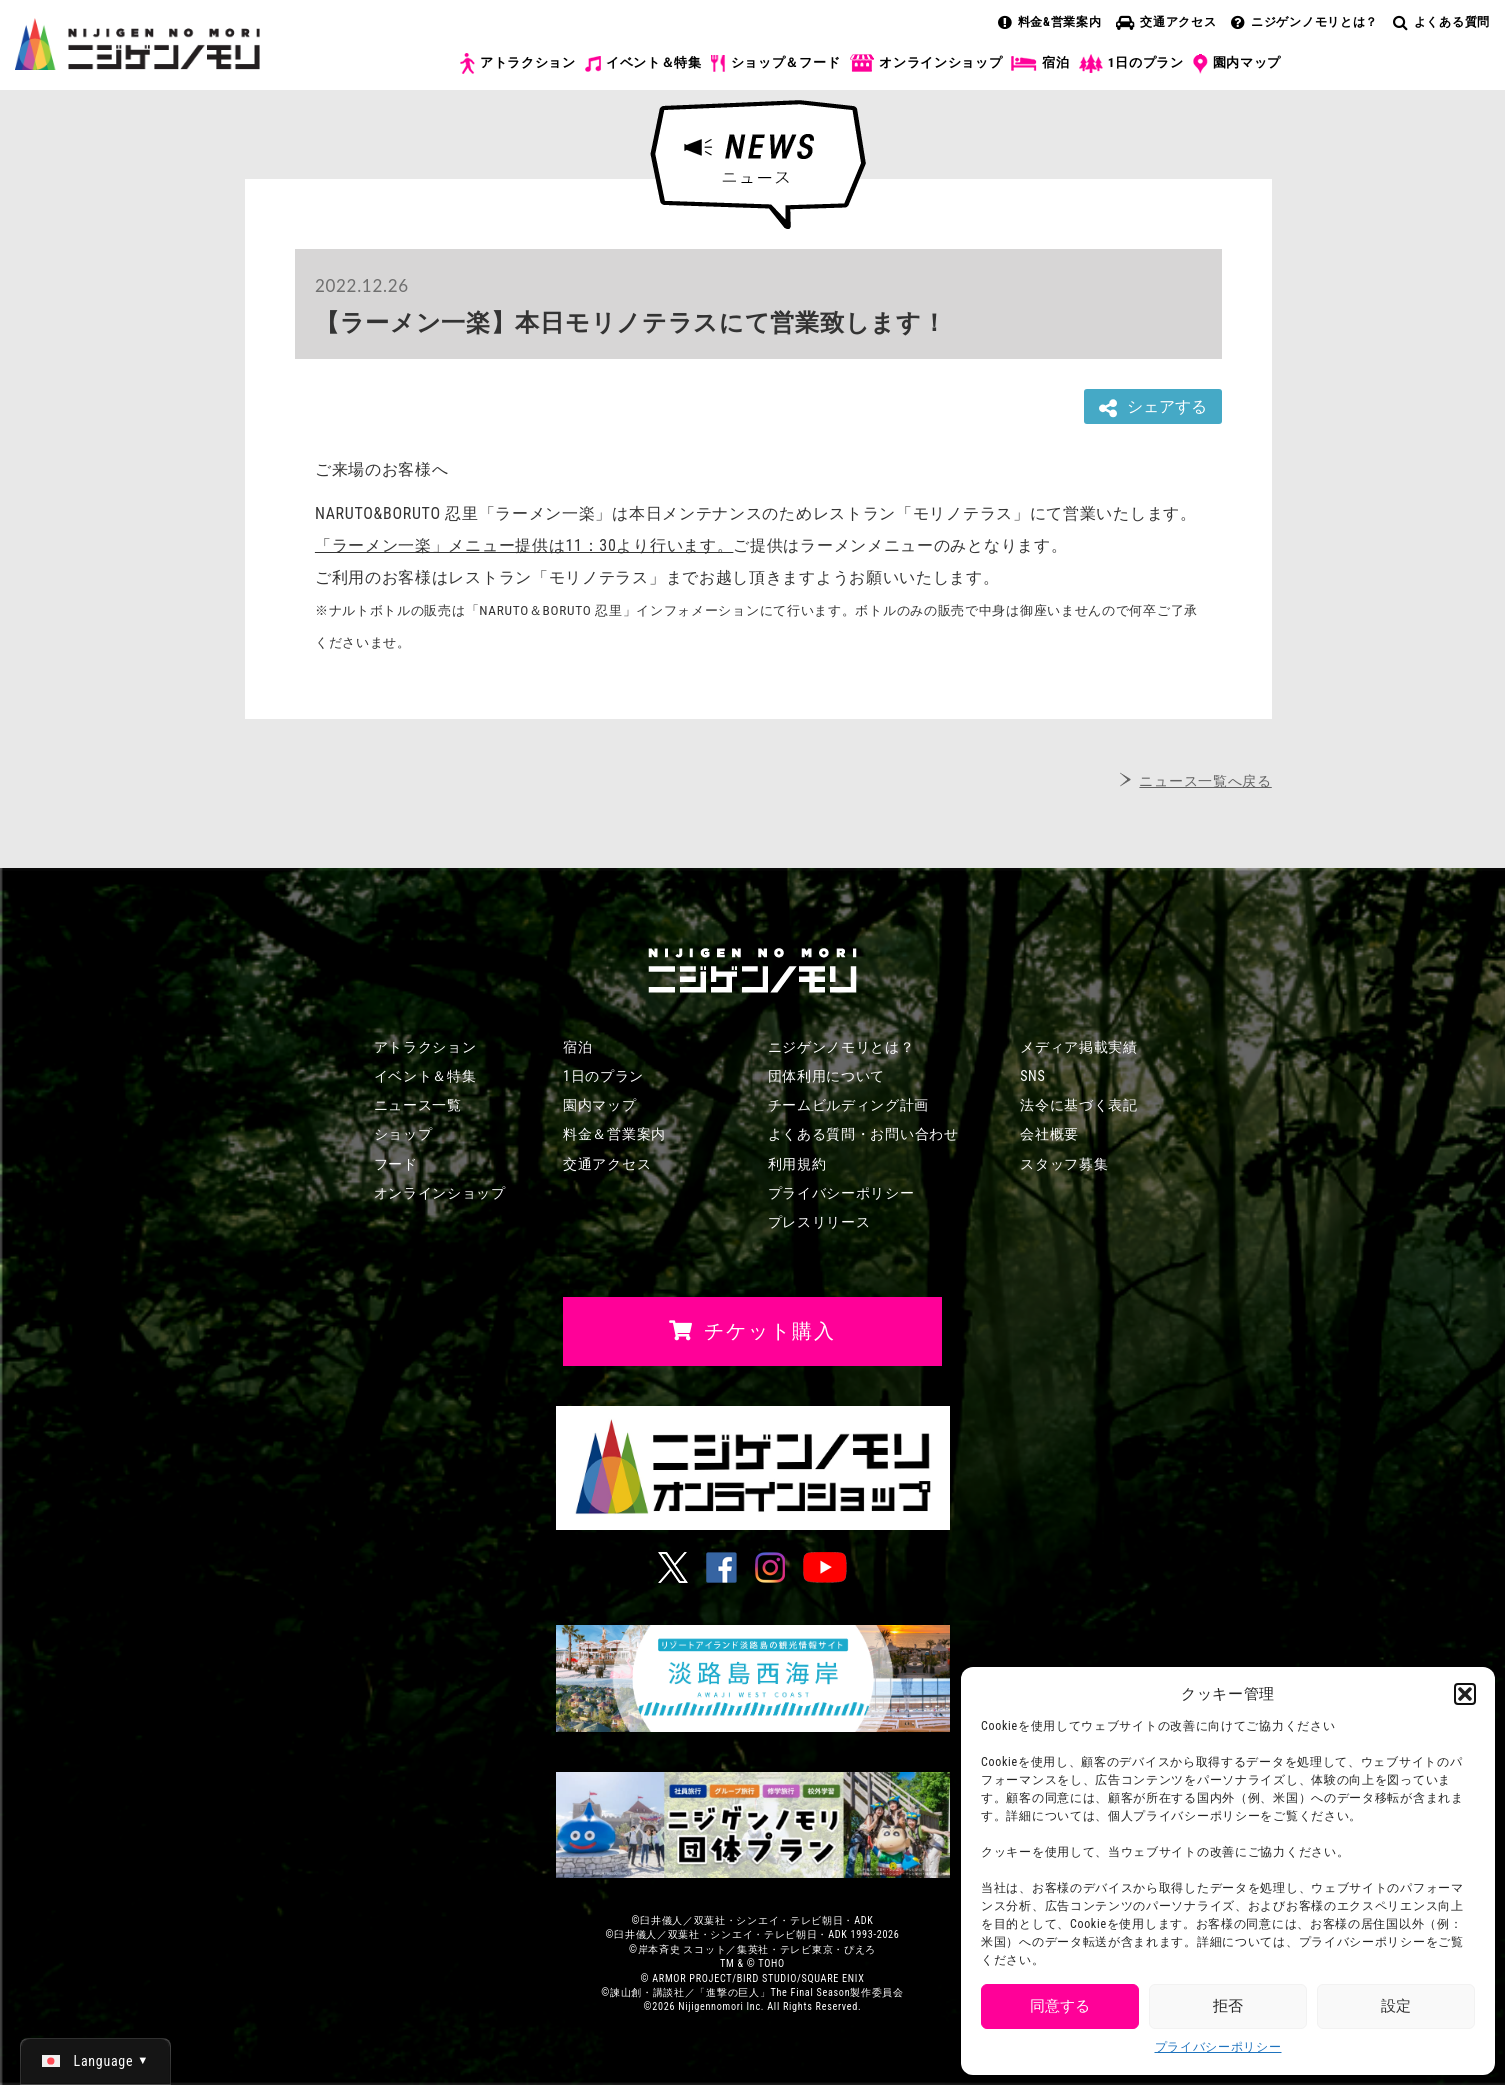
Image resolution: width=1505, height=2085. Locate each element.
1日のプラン (1131, 63)
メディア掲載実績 (1079, 1047)
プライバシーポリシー (1218, 2047)
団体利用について (827, 1076)
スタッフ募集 (1064, 1164)
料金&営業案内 (1050, 22)
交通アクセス (1166, 22)
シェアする (1153, 407)
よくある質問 (1441, 22)
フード (396, 1164)
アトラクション (518, 63)
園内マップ (1237, 64)
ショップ (403, 1134)
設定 (1396, 2006)
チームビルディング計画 (849, 1105)
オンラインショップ (925, 63)
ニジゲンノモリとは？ (1304, 22)
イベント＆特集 (643, 63)
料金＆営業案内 (614, 1134)
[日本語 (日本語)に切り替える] (95, 2061)
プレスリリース (819, 1222)
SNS (1032, 1076)
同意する (1060, 2006)
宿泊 (1040, 63)
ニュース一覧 (418, 1105)
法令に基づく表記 (1079, 1105)
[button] (1465, 1694)
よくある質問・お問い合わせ (863, 1134)
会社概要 (1049, 1134)
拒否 (1228, 2006)
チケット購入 (1397, 78)
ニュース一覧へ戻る (1205, 781)
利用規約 (797, 1164)
